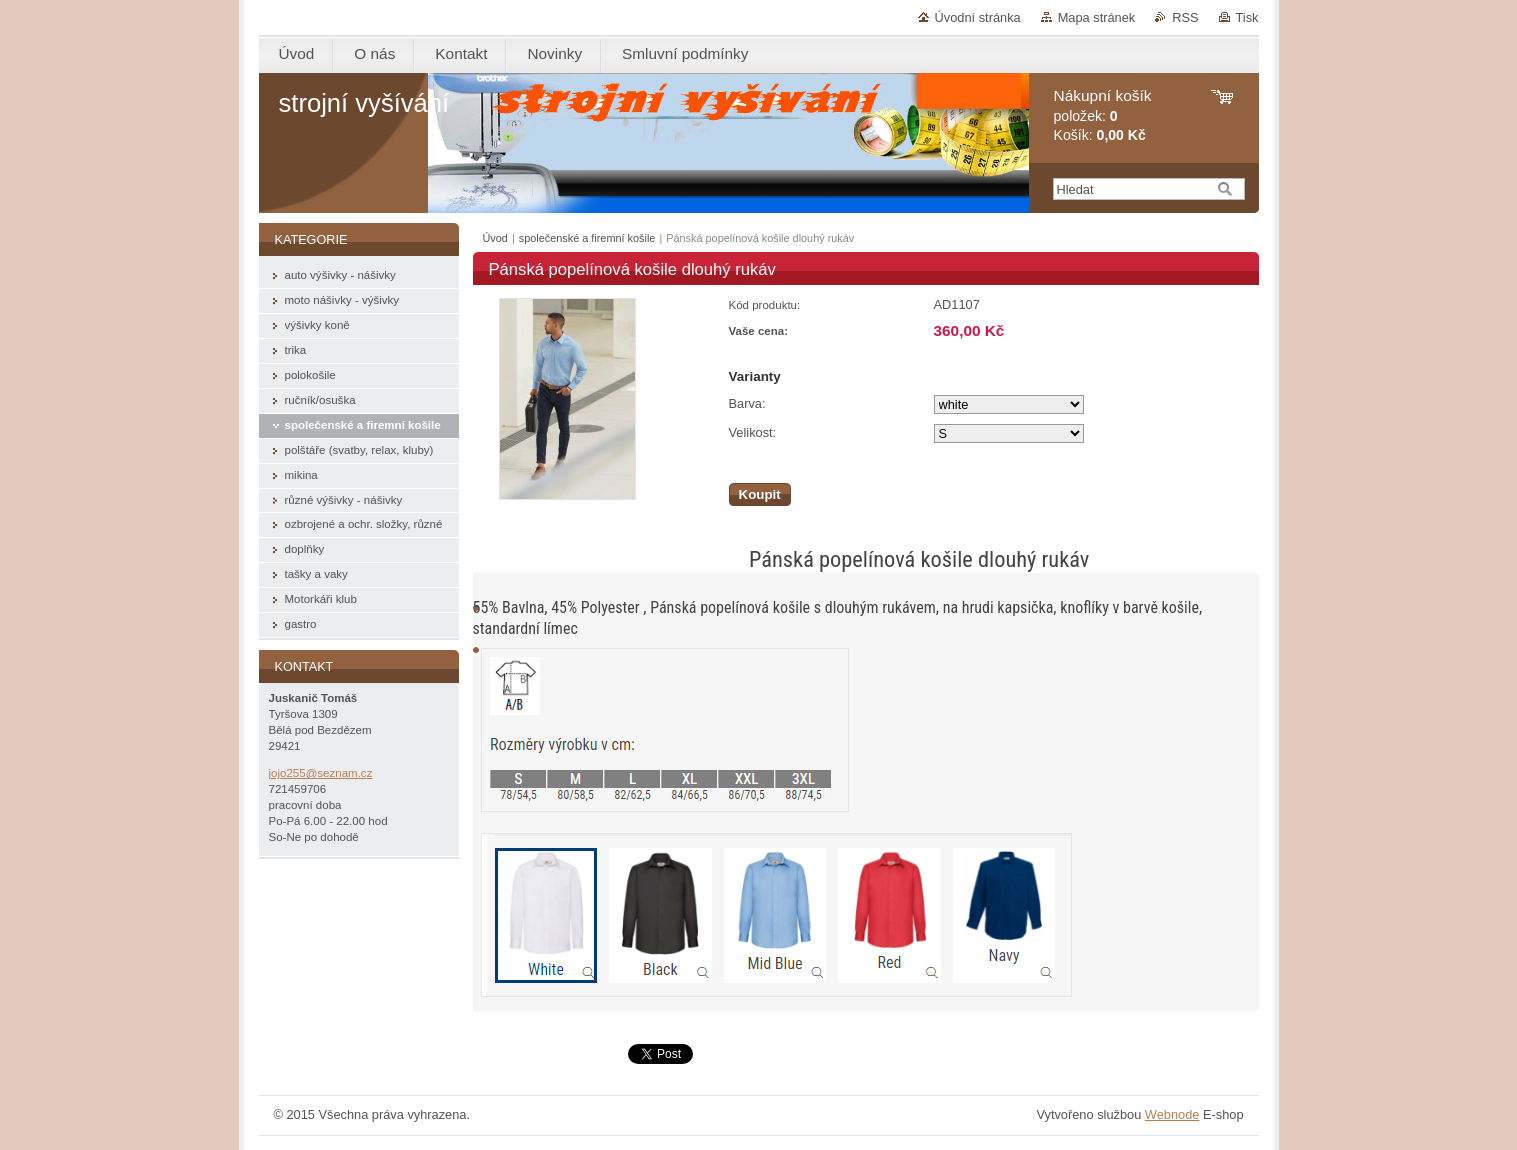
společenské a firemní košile (587, 238)
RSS (1185, 17)
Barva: (747, 403)
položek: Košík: (1103, 115)
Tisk (1247, 17)
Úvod (495, 238)
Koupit (760, 494)
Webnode (1172, 1114)
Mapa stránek (1097, 17)
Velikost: (753, 432)
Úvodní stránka (978, 17)
